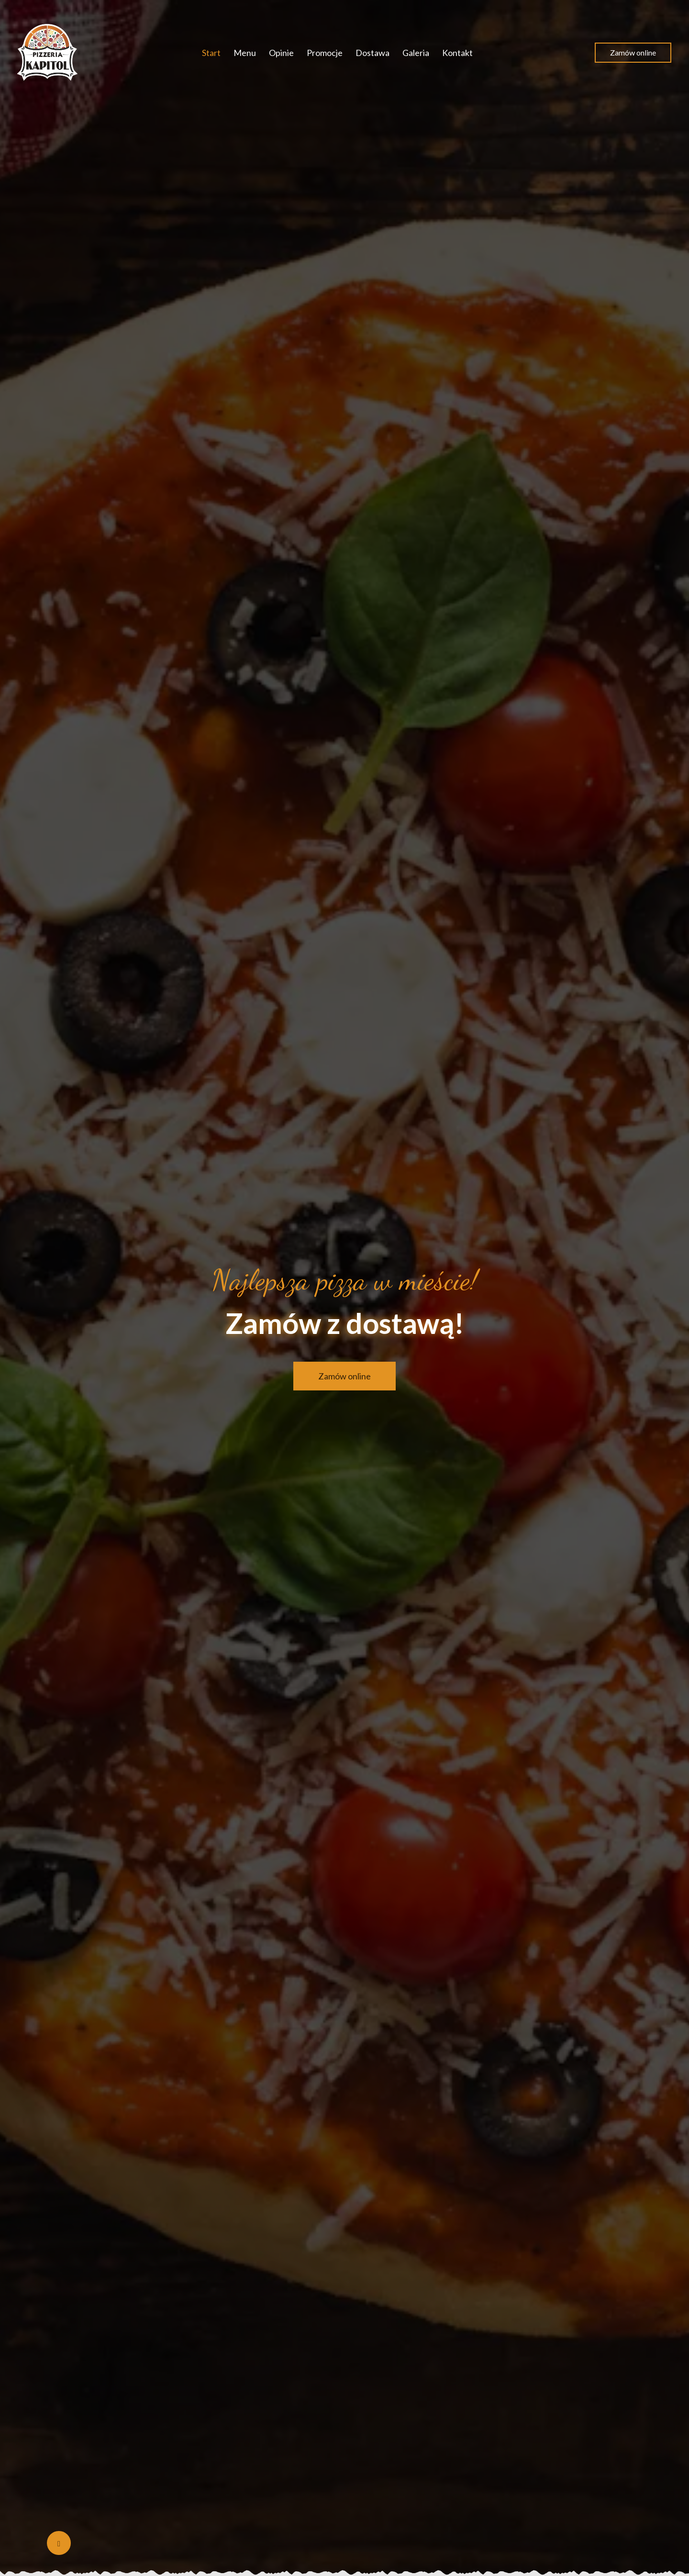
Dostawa (372, 52)
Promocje (325, 52)
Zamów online (633, 52)
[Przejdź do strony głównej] (47, 52)
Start (211, 52)
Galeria (415, 52)
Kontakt (457, 52)
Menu (244, 52)
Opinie (281, 52)
